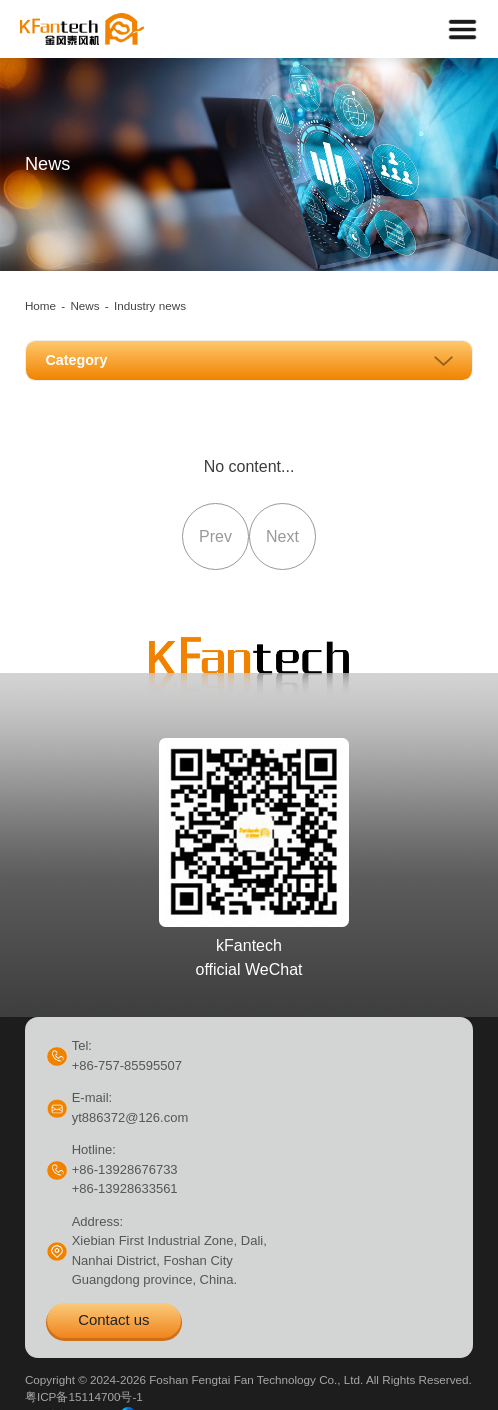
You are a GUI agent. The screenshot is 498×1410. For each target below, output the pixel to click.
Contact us (113, 1319)
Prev (215, 536)
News (84, 305)
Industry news (150, 305)
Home (40, 305)
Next (282, 536)
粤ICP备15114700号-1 (84, 1396)
